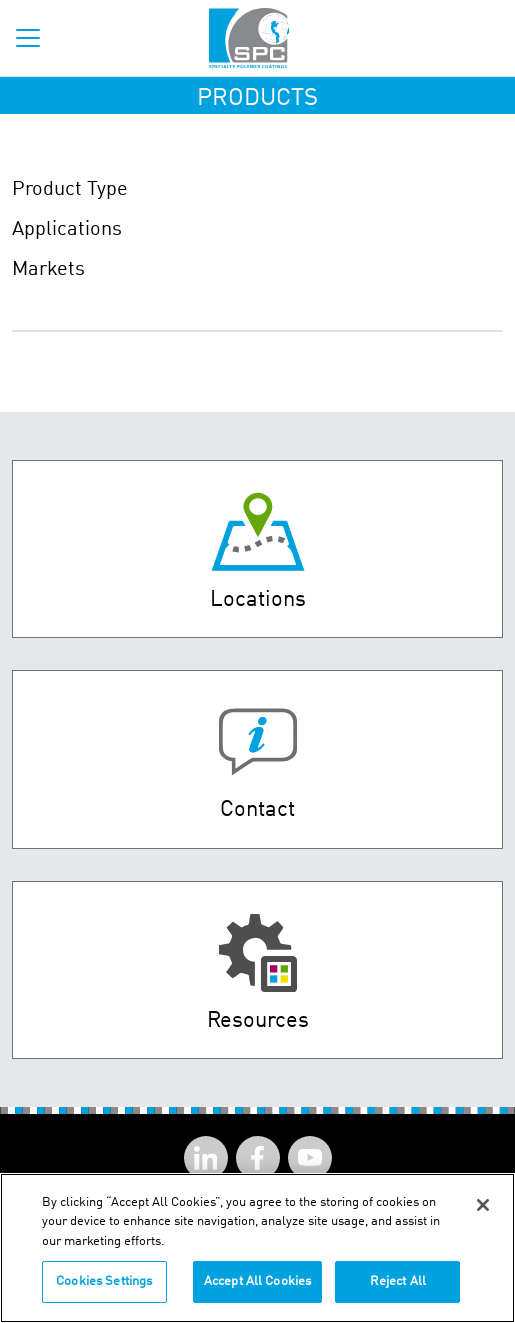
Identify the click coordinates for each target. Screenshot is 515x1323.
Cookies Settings (104, 1281)
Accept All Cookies (257, 1281)
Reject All (398, 1281)
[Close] (483, 1205)
